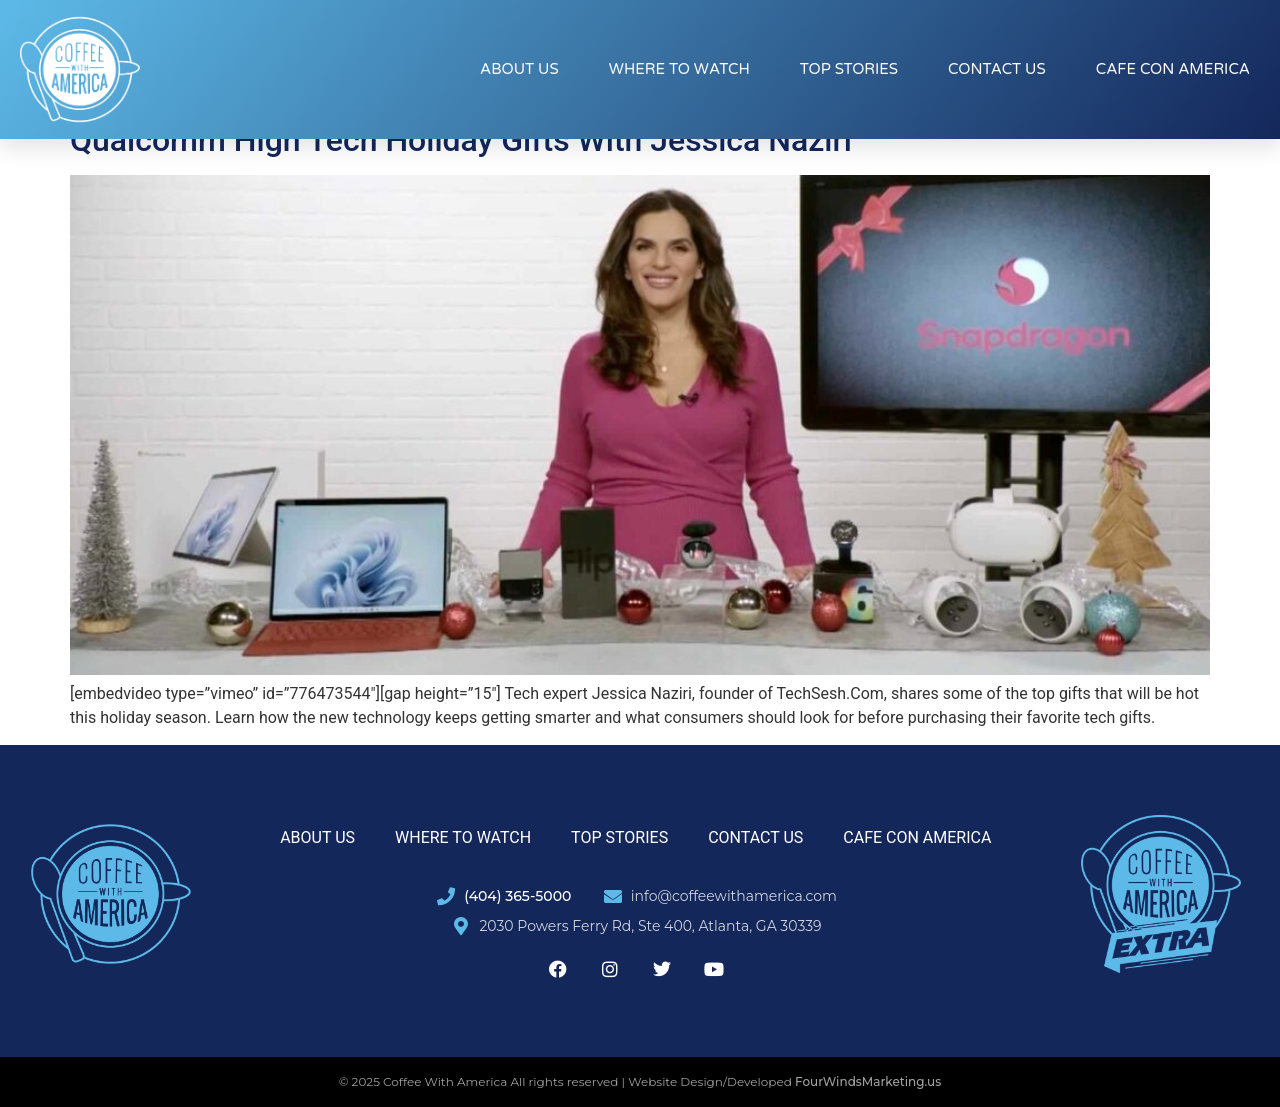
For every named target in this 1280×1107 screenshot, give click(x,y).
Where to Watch (679, 69)
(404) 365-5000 (517, 896)
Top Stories (849, 69)
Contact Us (997, 69)
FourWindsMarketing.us (868, 1081)
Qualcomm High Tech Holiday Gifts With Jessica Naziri (461, 140)
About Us (519, 69)
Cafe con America (1173, 69)
